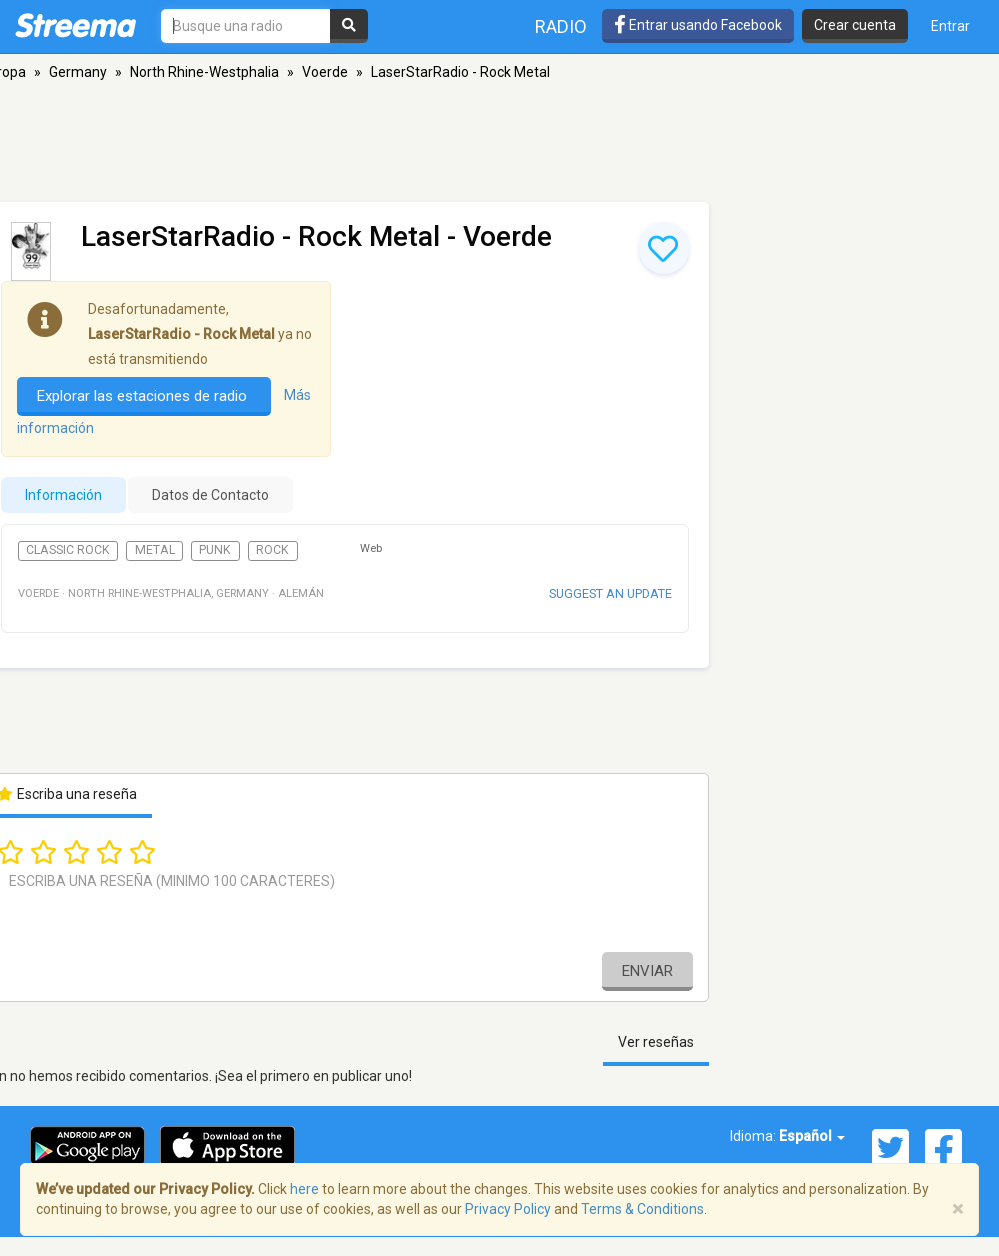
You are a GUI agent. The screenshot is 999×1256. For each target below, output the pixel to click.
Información (63, 495)
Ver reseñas (656, 1042)
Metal (155, 550)
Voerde (325, 72)
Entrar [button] (950, 26)
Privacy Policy (508, 1209)
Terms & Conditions (642, 1209)
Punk (215, 550)
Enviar (647, 971)
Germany (78, 72)
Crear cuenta (855, 25)
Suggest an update (610, 593)
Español (812, 1136)
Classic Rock (68, 550)
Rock (272, 550)
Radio (561, 26)
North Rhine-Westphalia (204, 72)
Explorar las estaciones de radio (144, 396)
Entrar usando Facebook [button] (698, 25)
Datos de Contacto (210, 495)
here (304, 1189)
